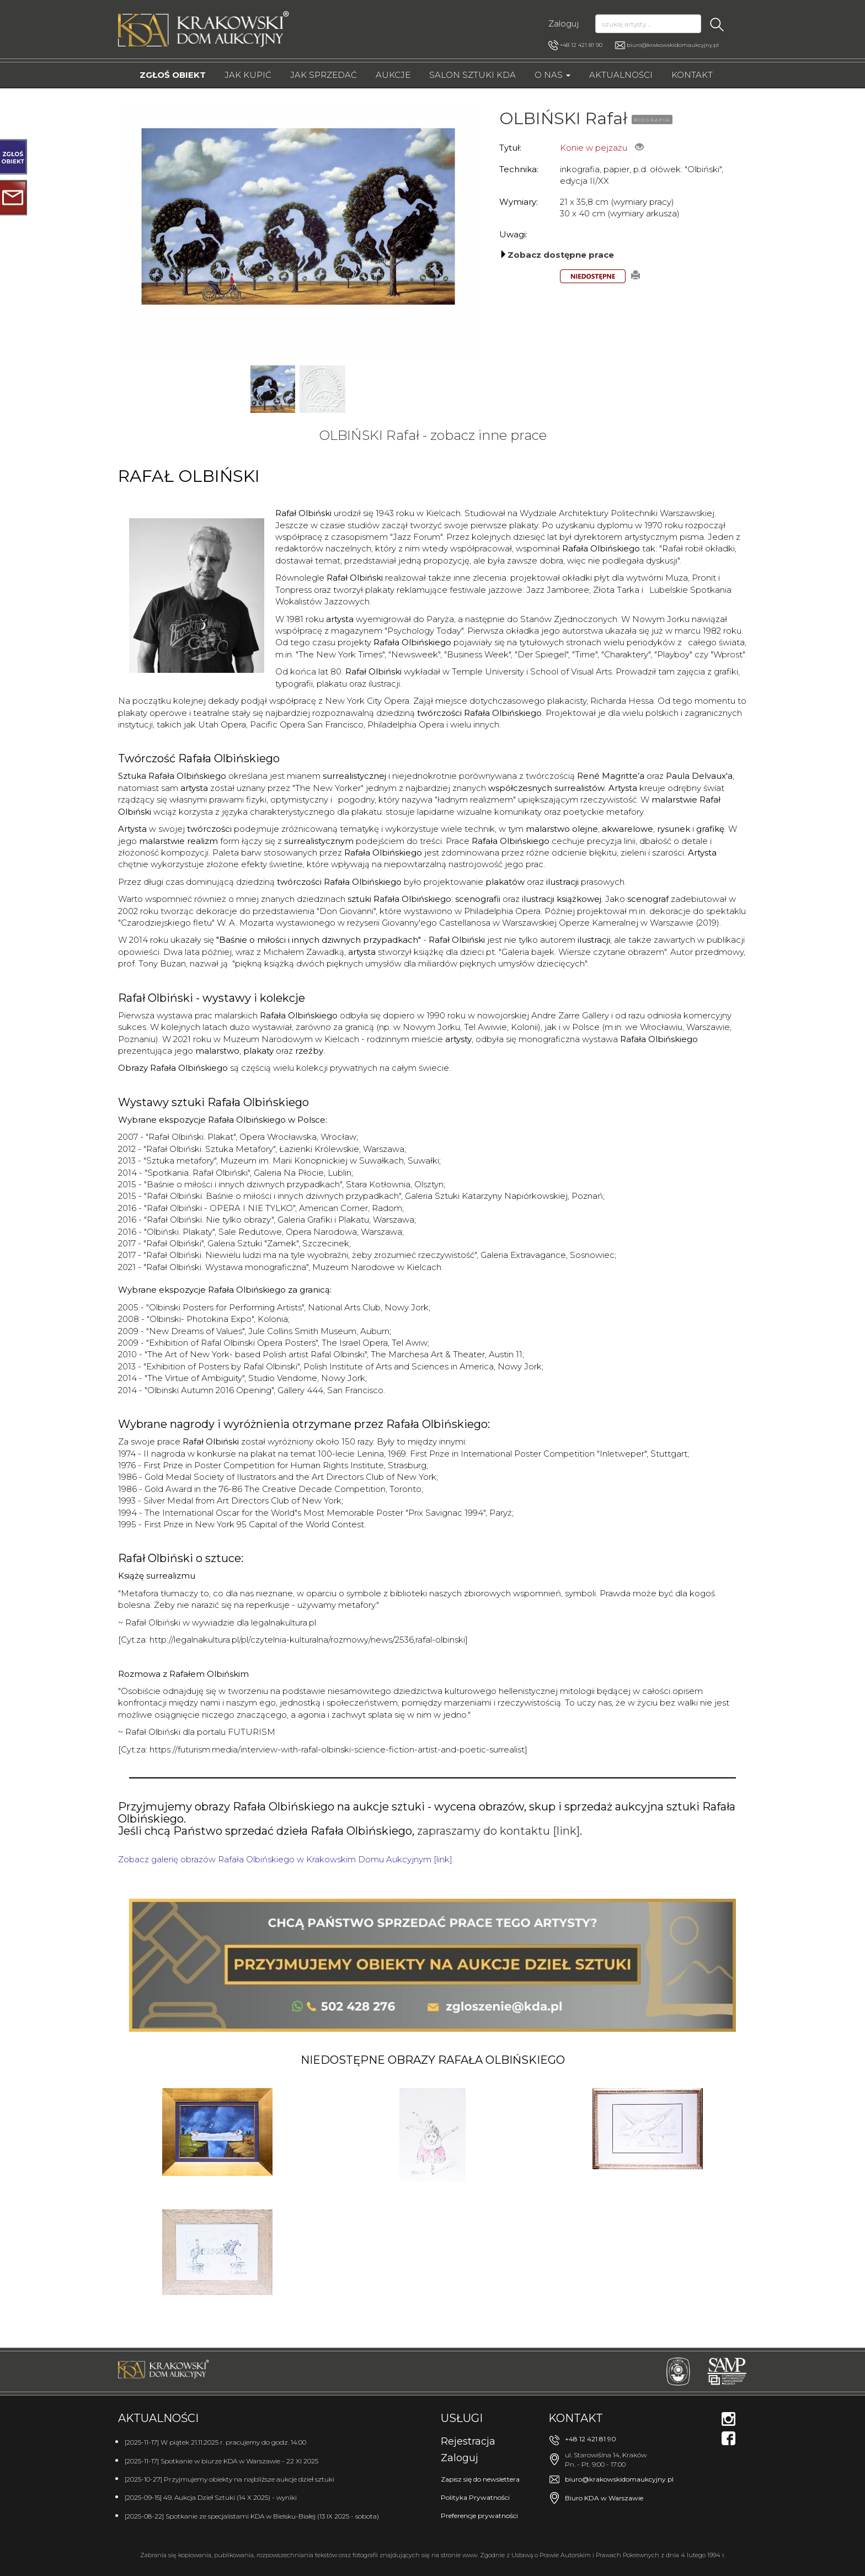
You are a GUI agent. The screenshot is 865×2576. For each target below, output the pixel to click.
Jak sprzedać (323, 75)
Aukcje (393, 75)
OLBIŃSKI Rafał (563, 118)
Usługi (462, 2418)
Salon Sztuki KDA (472, 75)
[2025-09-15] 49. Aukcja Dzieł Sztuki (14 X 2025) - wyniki (211, 2497)
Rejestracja (468, 2441)
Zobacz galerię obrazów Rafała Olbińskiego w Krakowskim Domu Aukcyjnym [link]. (286, 1859)
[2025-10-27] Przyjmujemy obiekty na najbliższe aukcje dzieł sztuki (229, 2479)
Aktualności (621, 75)
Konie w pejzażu (593, 147)
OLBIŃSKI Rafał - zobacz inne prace (433, 435)
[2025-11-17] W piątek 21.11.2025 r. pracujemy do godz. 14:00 (215, 2442)
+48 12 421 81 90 (575, 45)
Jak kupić (248, 75)
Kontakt (692, 75)
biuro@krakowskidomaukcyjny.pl (673, 45)
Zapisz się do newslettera (480, 2479)
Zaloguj (563, 23)
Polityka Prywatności (475, 2497)
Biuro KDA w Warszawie (604, 2498)
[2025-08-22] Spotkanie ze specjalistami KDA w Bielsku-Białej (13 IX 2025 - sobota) (252, 2516)
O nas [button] (552, 75)
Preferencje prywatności (479, 2515)
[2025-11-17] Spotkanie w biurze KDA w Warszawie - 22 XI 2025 (221, 2461)
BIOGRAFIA (652, 120)
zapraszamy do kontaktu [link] (498, 1830)
